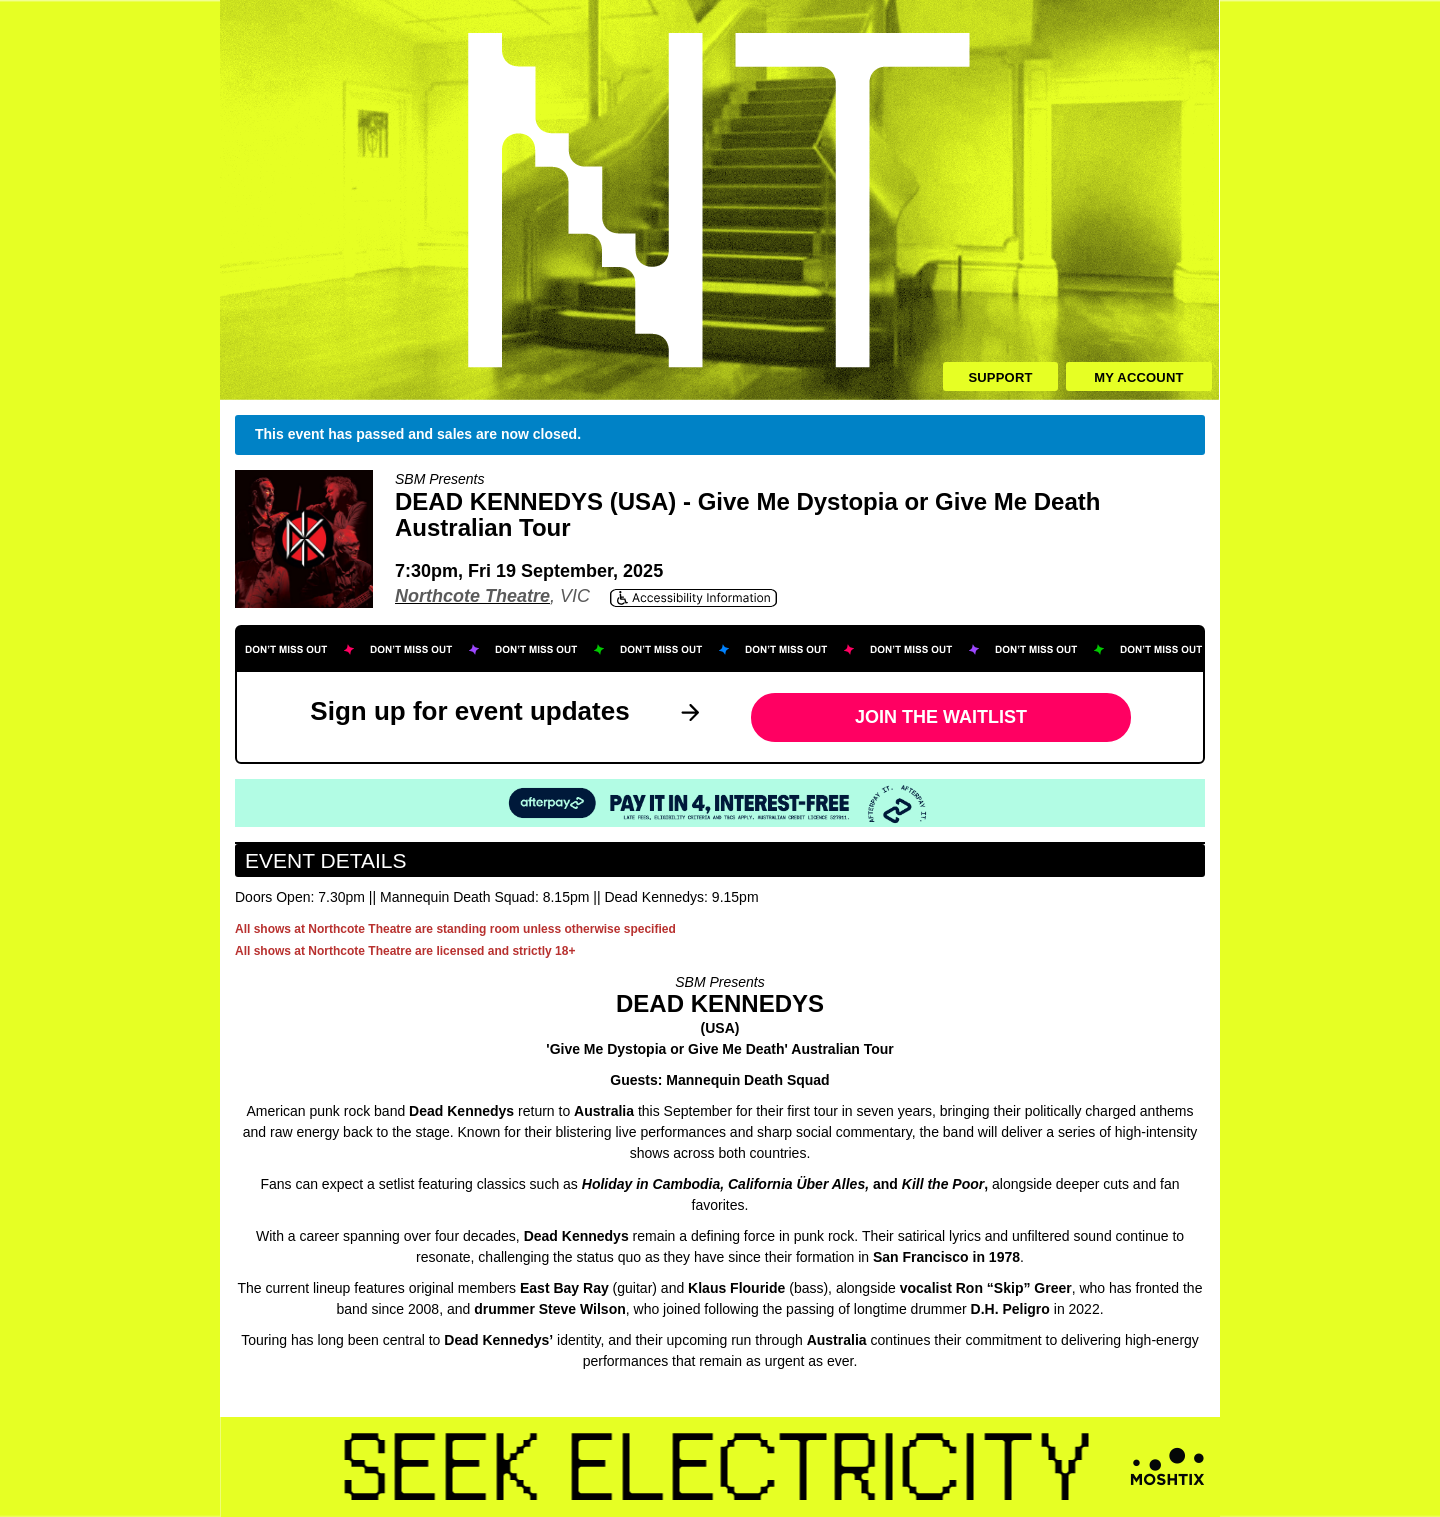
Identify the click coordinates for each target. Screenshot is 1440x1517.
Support (1000, 377)
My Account (1138, 377)
